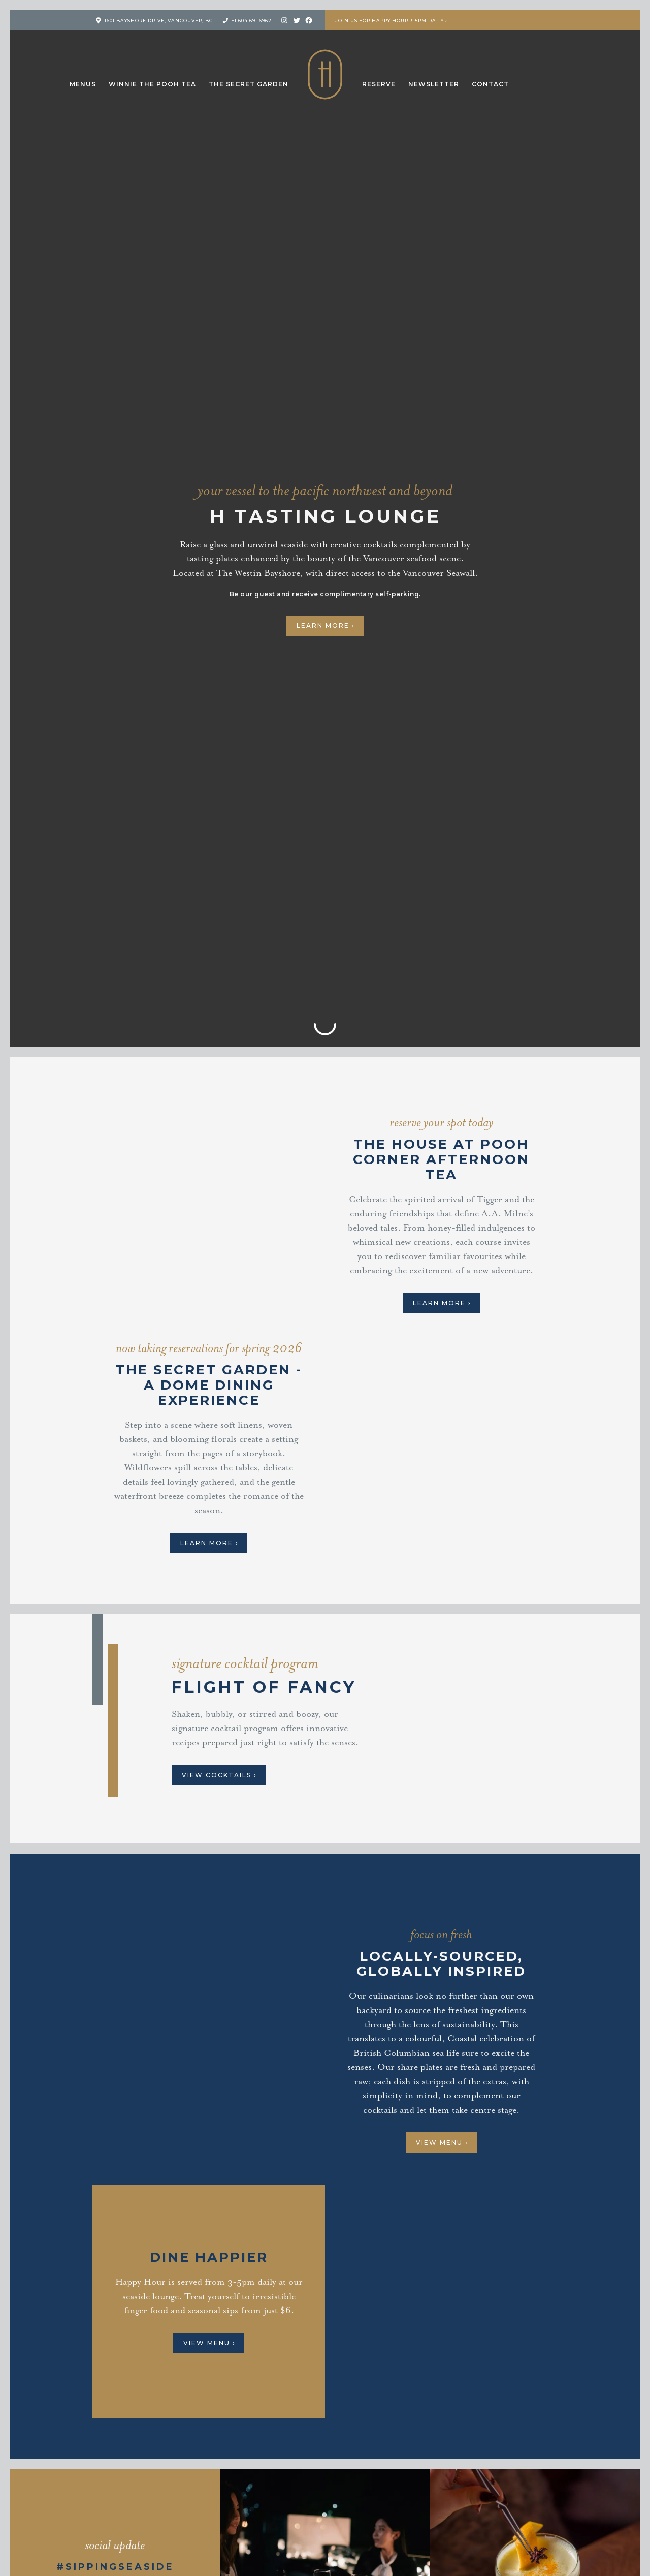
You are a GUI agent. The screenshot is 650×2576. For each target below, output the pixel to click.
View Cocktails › (219, 1775)
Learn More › (326, 626)
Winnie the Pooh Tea (152, 84)
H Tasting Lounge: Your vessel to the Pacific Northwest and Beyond (325, 74)
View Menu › (442, 2142)
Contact (490, 84)
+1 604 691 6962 (252, 20)
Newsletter (433, 84)
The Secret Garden (248, 84)
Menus (83, 84)
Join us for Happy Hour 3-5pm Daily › (391, 20)
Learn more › (209, 1543)
